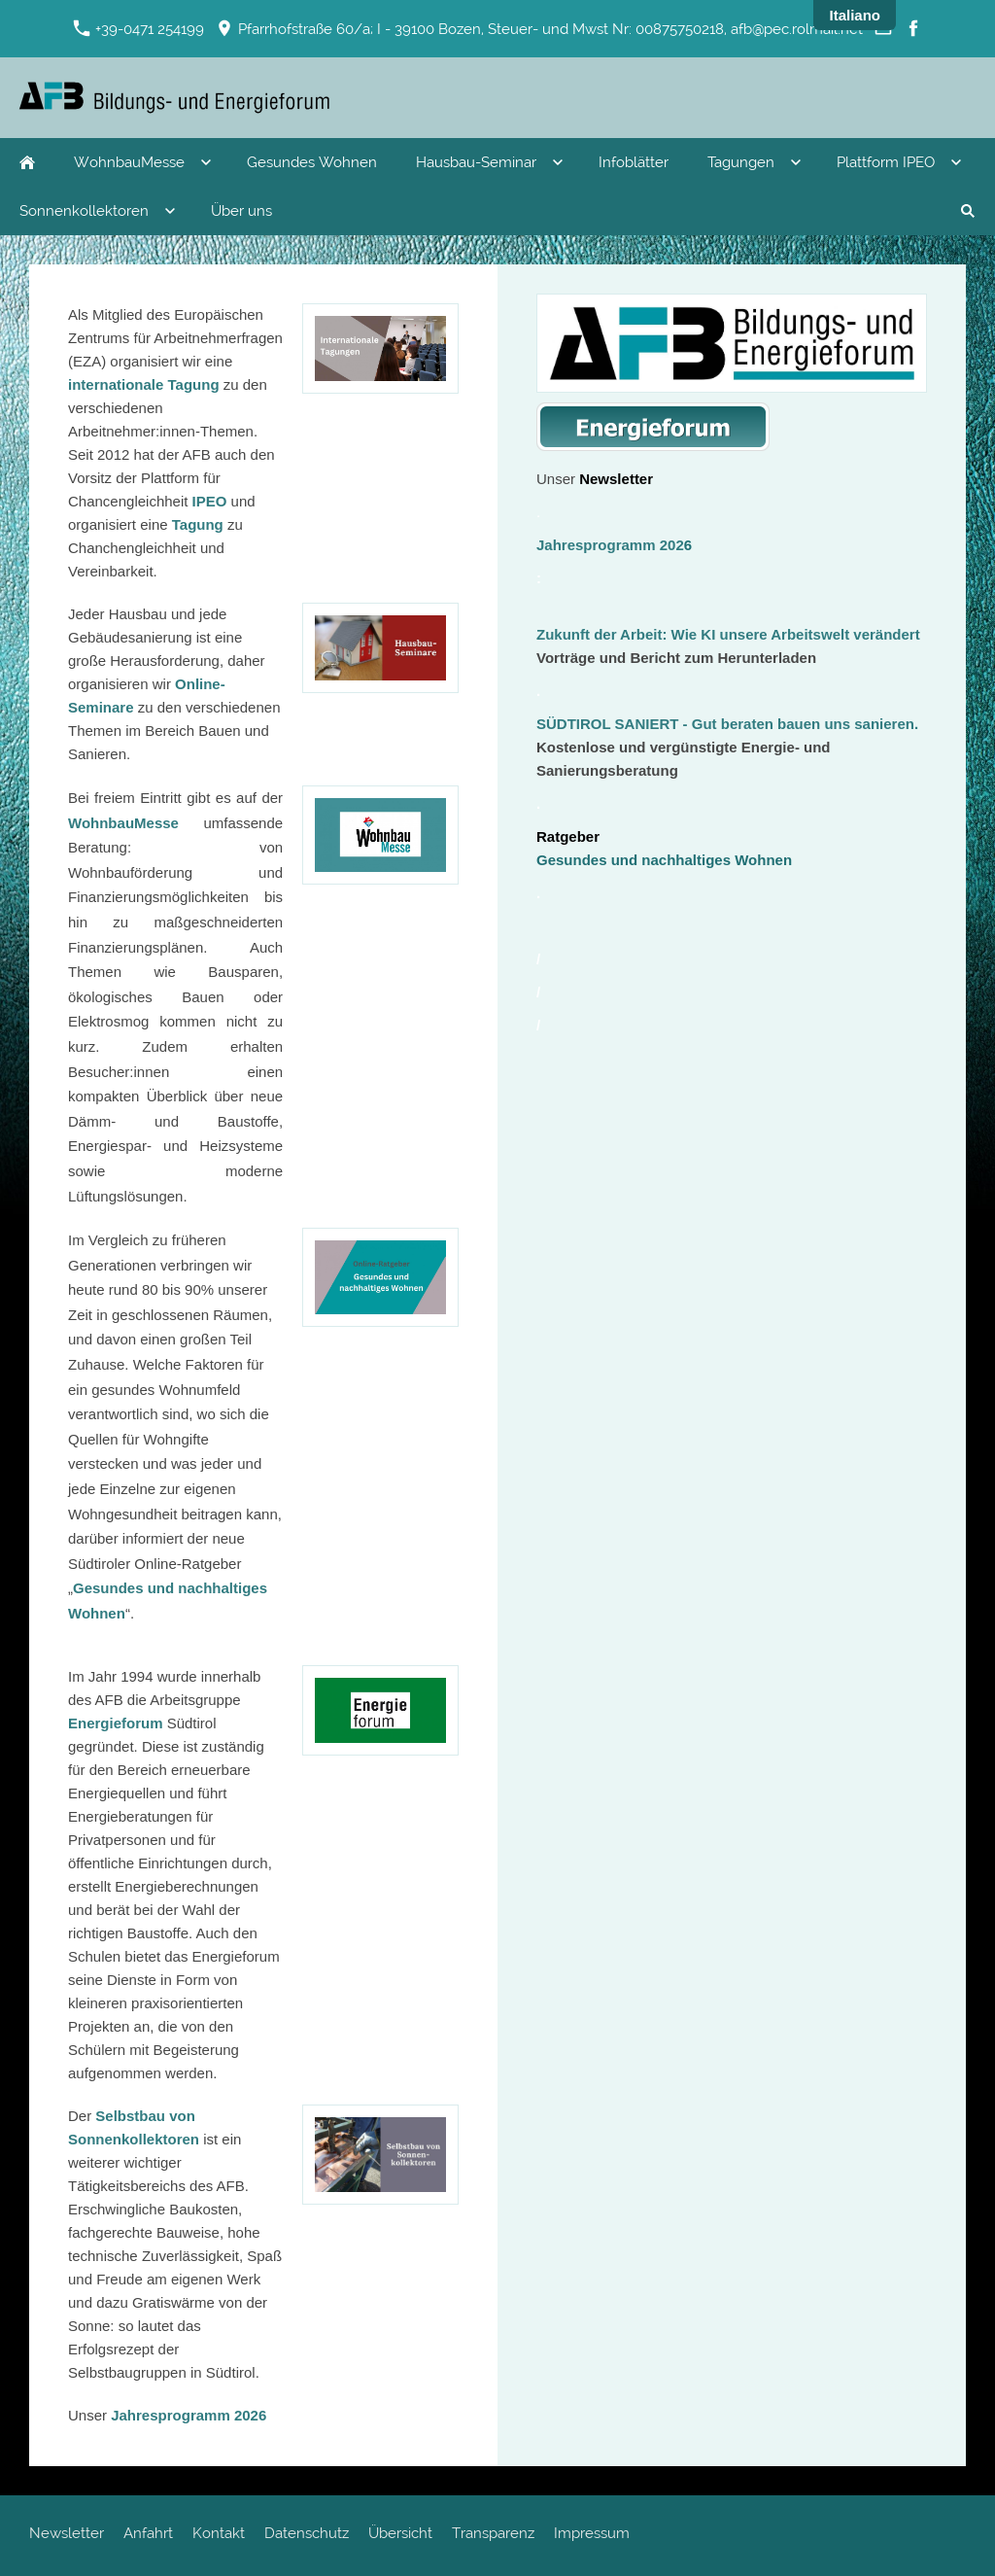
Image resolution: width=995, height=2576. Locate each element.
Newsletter (66, 2533)
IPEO (211, 501)
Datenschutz (306, 2533)
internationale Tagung (145, 384)
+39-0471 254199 (139, 29)
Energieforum (115, 1723)
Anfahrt (148, 2533)
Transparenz (493, 2533)
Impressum (592, 2533)
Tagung (199, 524)
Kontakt (218, 2533)
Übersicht (400, 2533)
